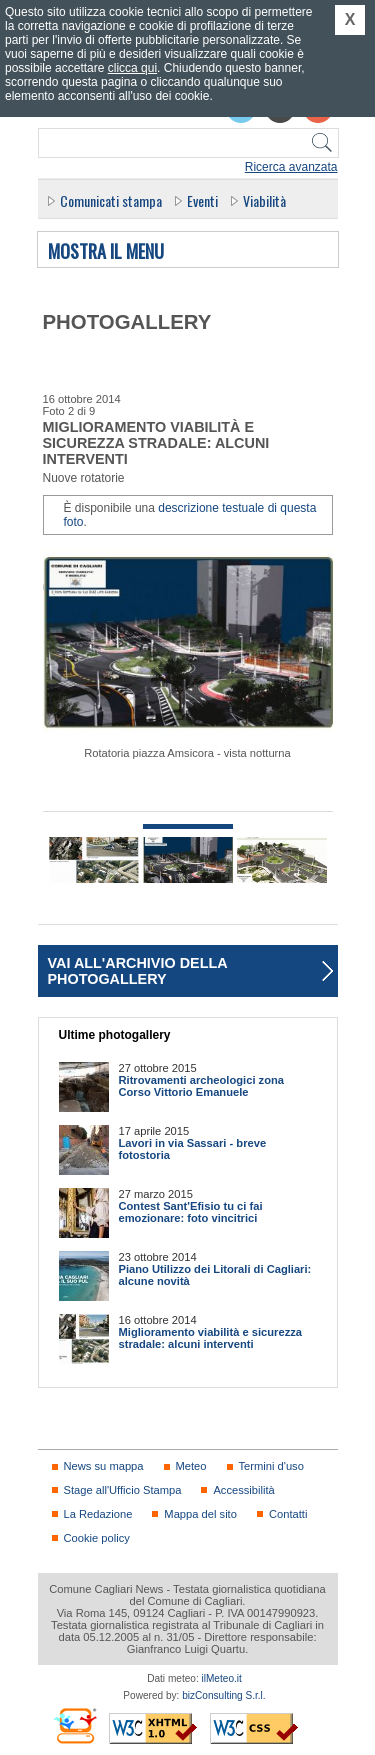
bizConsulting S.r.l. (223, 1695)
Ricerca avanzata (291, 167)
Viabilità (264, 200)
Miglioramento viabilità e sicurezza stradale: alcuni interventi (211, 1338)
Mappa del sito (200, 1514)
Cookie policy (97, 1538)
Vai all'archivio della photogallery (138, 971)
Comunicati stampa (111, 200)
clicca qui (132, 68)
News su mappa (104, 1466)
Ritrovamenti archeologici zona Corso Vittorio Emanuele (202, 1086)
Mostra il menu (106, 252)
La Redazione (98, 1514)
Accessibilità (243, 1490)
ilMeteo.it (222, 1678)
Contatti (288, 1514)
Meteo (191, 1466)
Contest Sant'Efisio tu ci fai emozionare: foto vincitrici (191, 1212)
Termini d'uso (271, 1466)
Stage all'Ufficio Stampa (123, 1490)
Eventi (202, 200)
